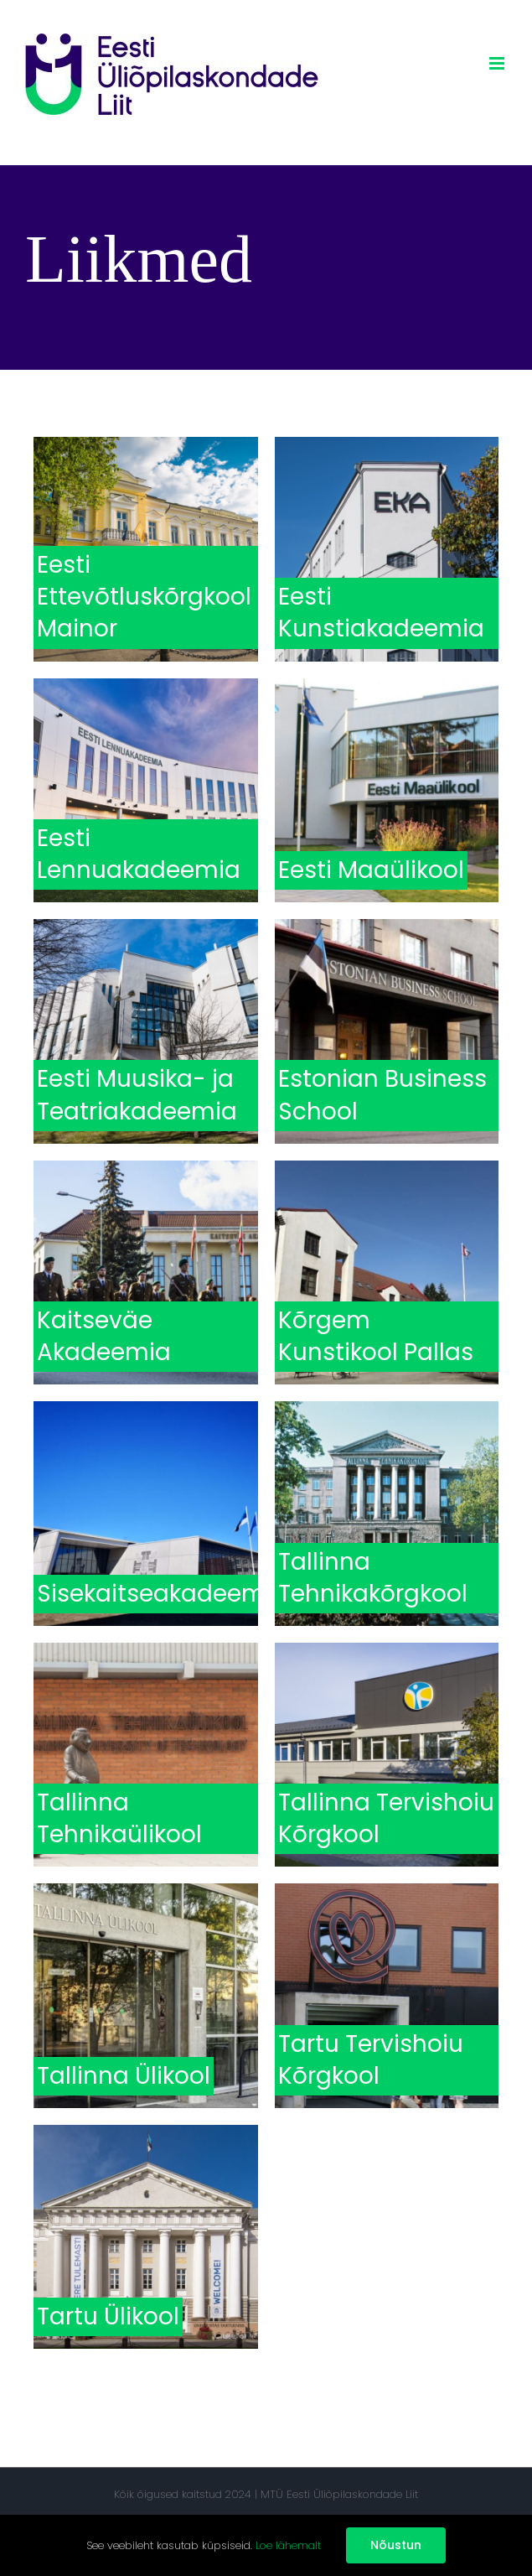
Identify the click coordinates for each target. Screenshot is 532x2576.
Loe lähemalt (288, 2545)
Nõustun (395, 2545)
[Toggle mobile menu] (498, 63)
